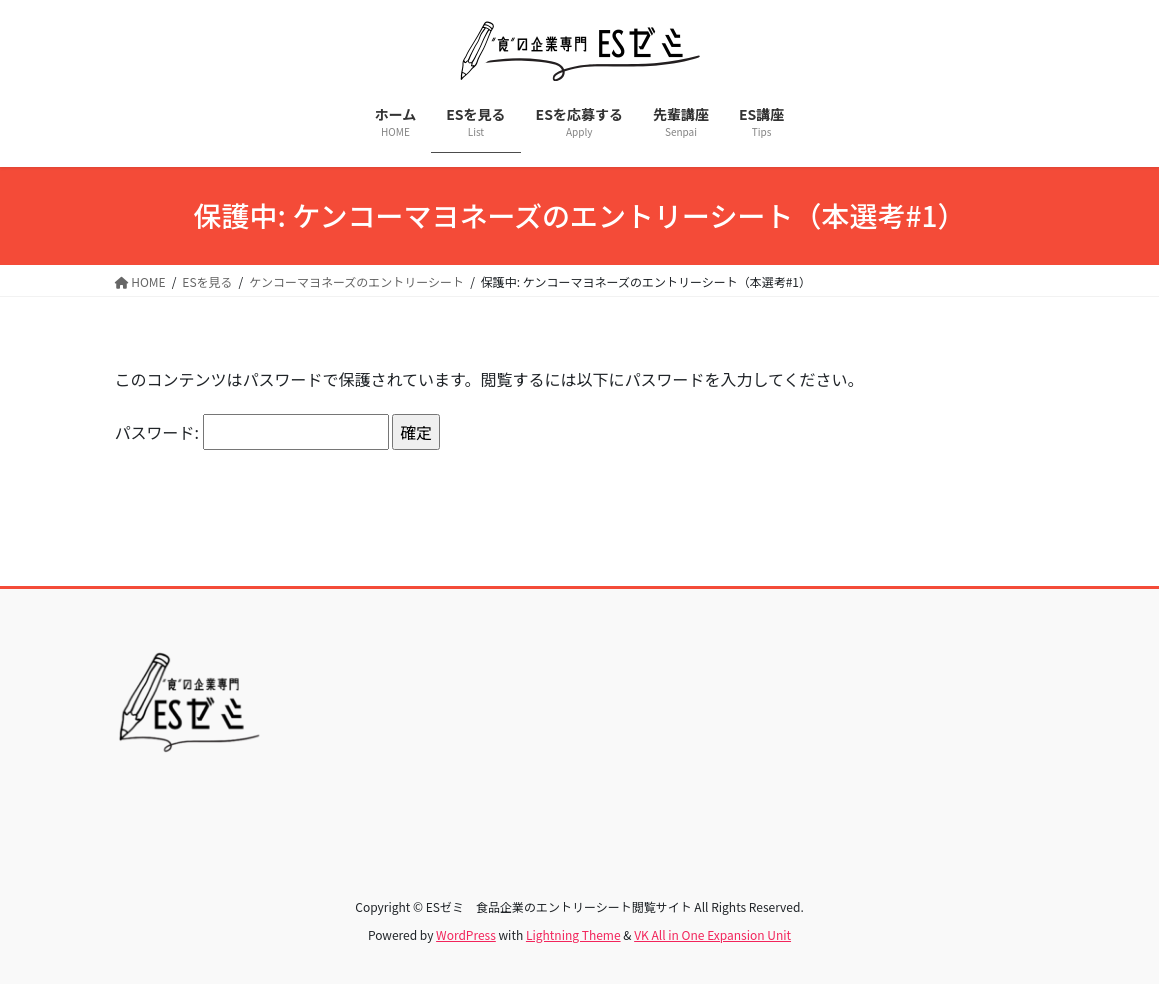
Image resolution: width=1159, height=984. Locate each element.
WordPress (466, 934)
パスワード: (252, 432)
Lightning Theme (573, 934)
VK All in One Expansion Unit (712, 934)
